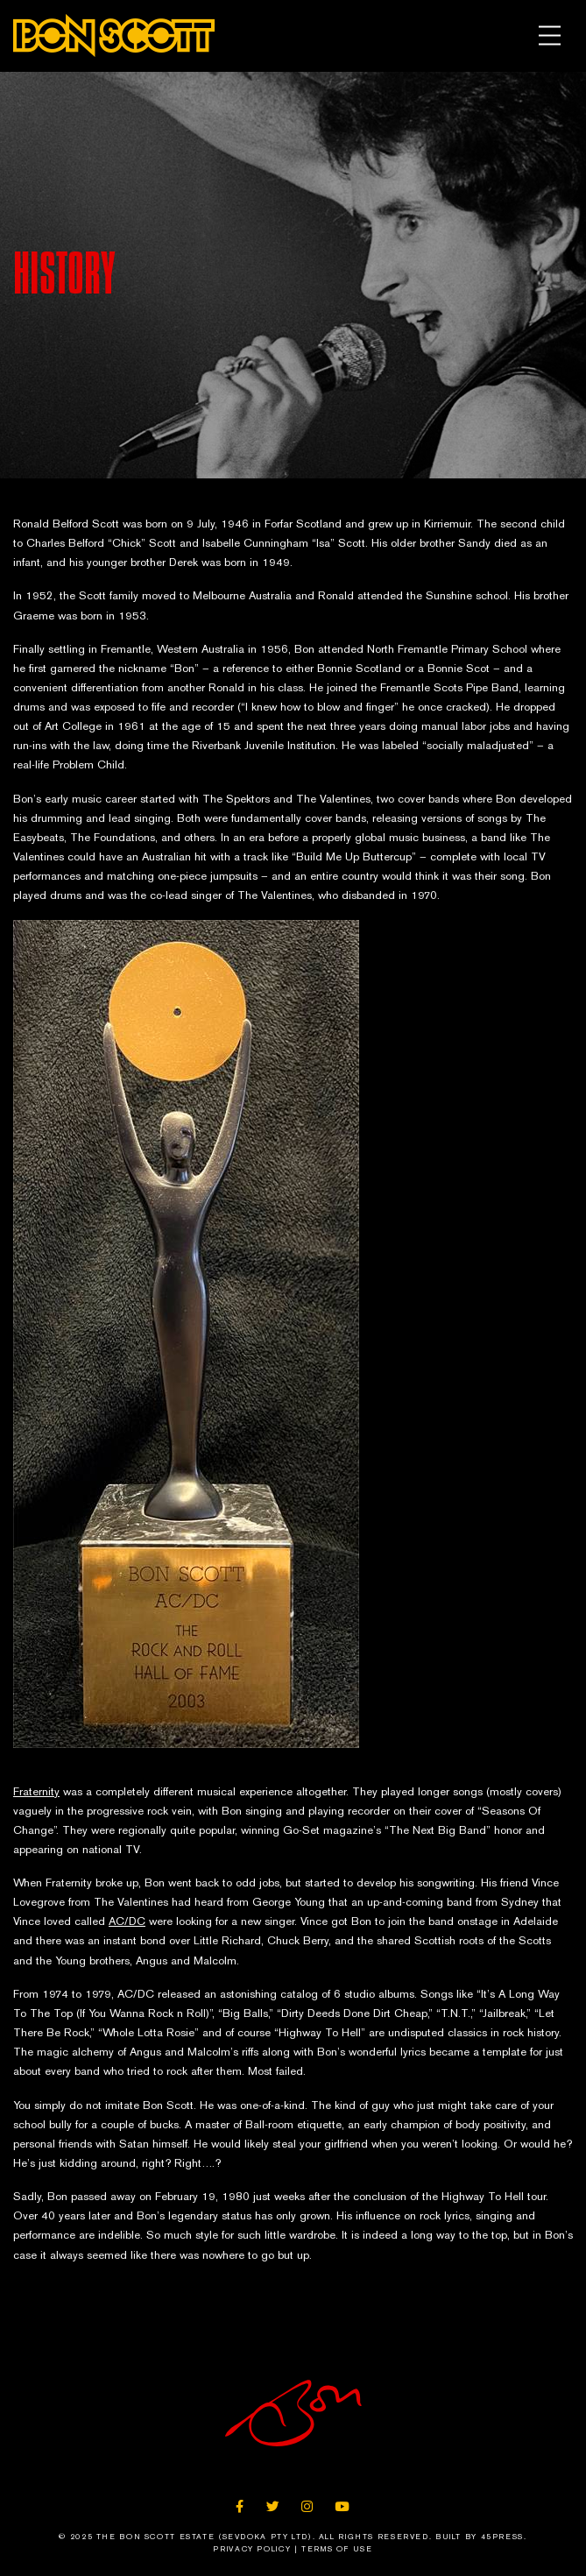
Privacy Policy (252, 2548)
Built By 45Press (479, 2536)
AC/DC (127, 1921)
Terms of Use (337, 2548)
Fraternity (36, 1791)
